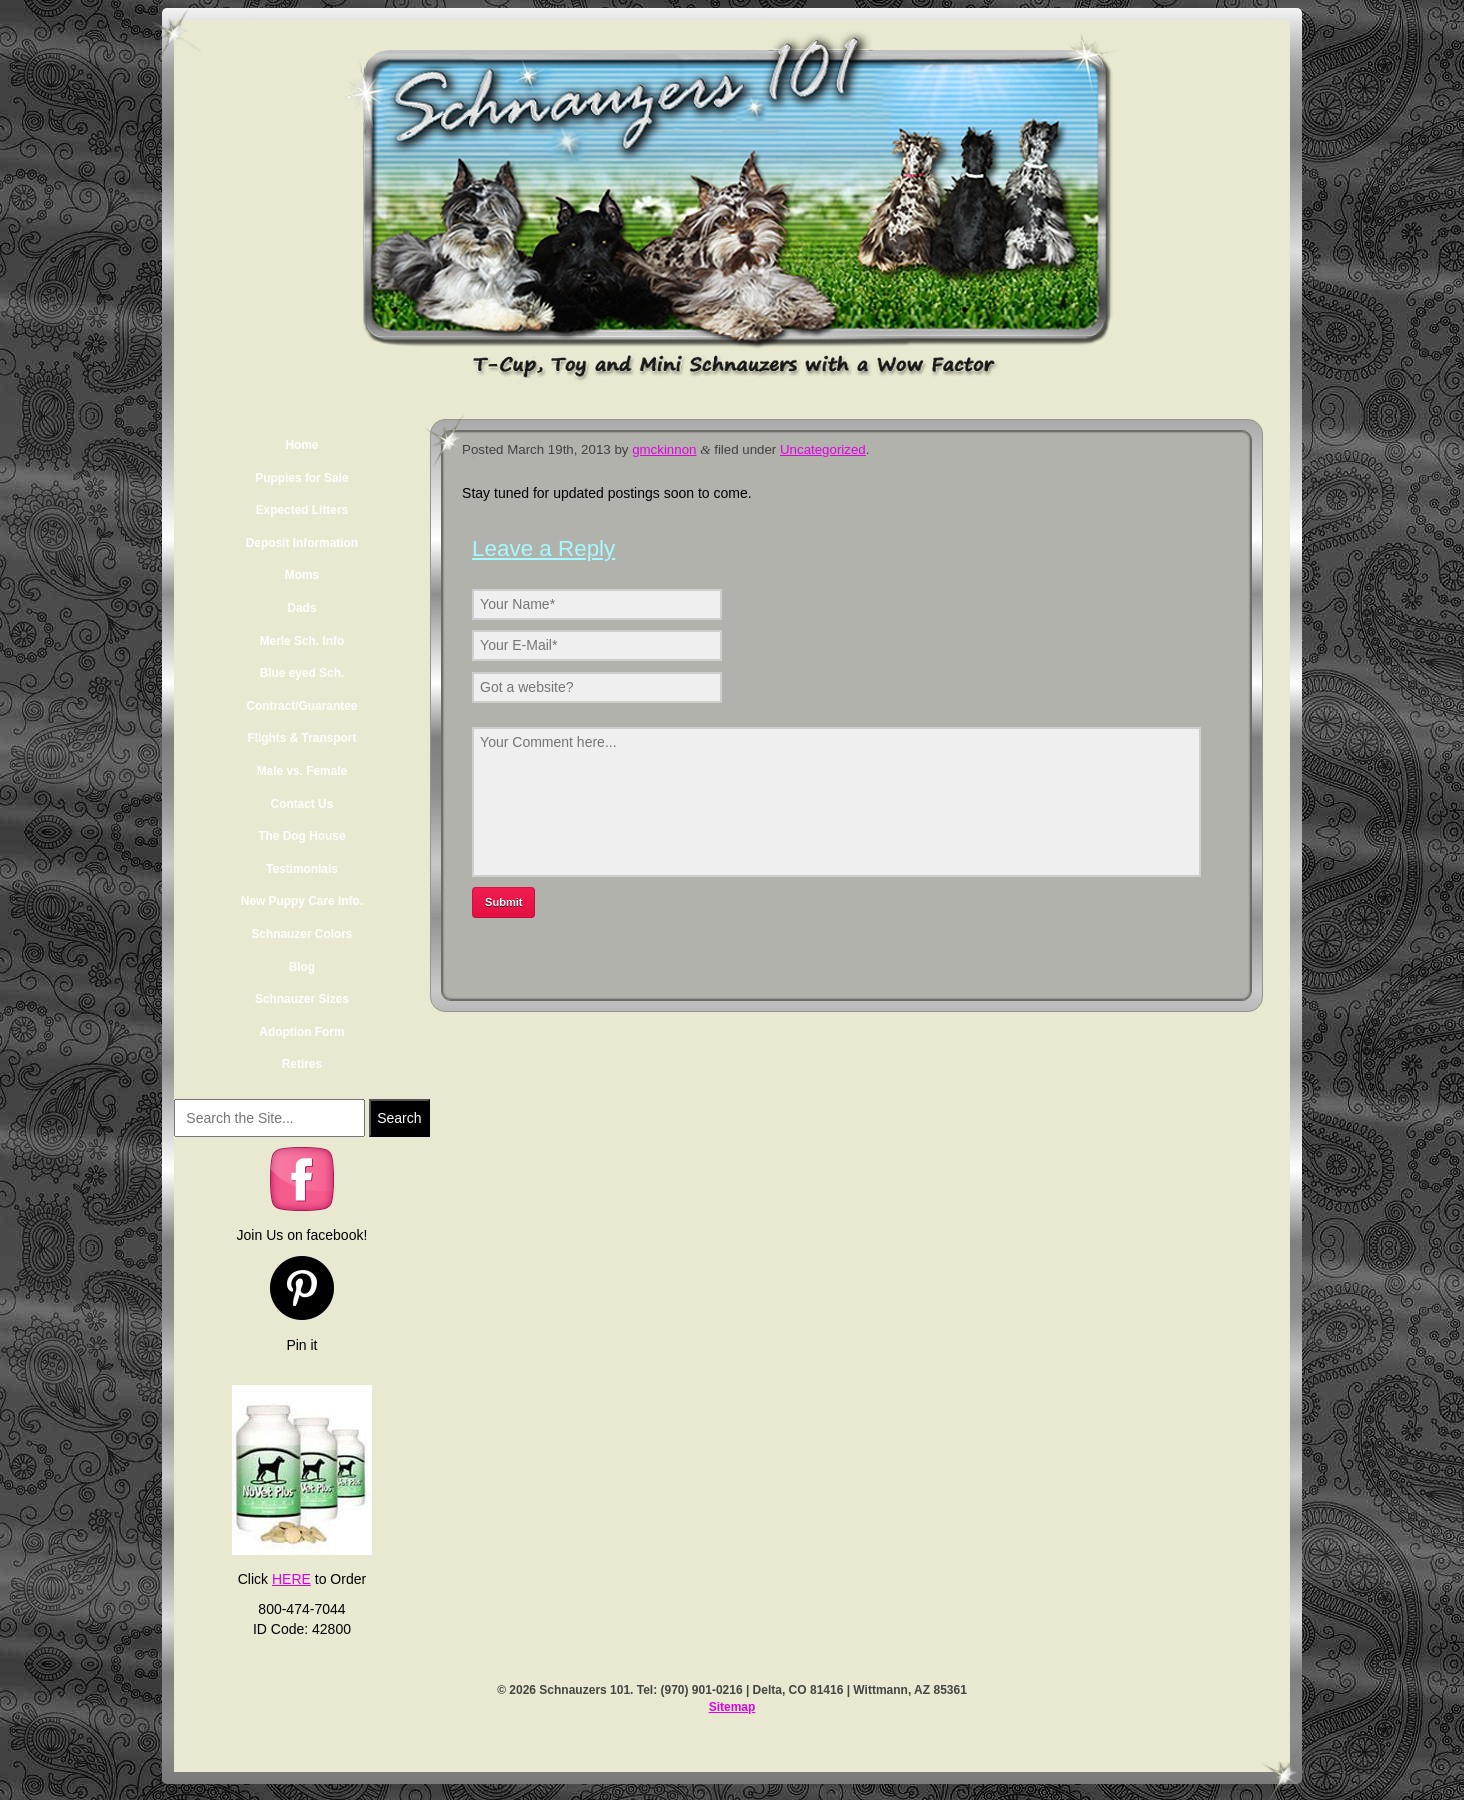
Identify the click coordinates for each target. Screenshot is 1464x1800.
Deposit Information (302, 543)
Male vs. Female (302, 771)
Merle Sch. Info (302, 641)
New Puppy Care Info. (302, 901)
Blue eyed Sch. (302, 673)
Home (301, 445)
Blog (302, 967)
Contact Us (302, 804)
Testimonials (302, 869)
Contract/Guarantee (301, 706)
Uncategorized (823, 449)
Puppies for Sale (301, 478)
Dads (301, 608)
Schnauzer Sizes (302, 999)
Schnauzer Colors (301, 934)
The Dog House (301, 836)
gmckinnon (664, 449)
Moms (302, 575)
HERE (291, 1579)
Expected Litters (302, 510)
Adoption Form (301, 1032)
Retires (302, 1064)
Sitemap (732, 1707)
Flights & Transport (301, 738)
